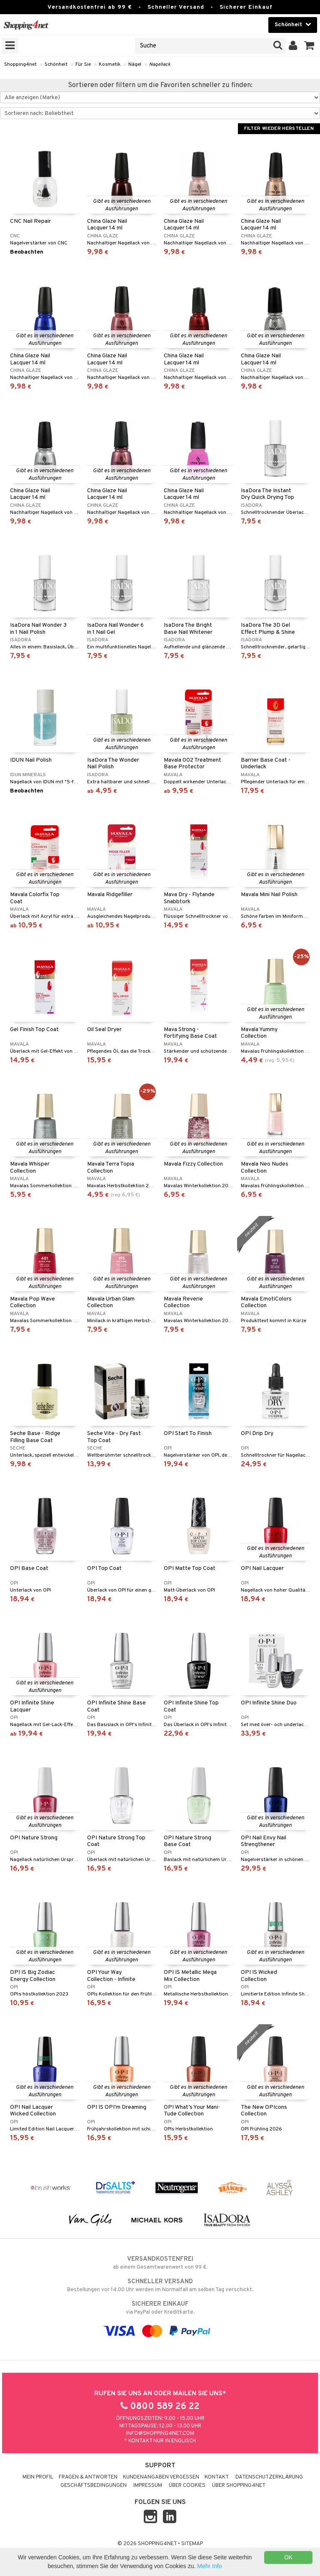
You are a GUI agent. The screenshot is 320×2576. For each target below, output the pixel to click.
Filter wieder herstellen (279, 128)
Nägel (134, 64)
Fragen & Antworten (88, 2477)
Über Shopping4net (238, 2485)
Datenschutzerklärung (269, 2477)
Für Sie (83, 64)
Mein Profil (37, 2477)
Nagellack (159, 64)
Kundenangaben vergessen (161, 2477)
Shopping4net (20, 64)
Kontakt (217, 2477)
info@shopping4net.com (160, 2433)
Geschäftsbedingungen (93, 2485)
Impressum (147, 2485)
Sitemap (192, 2544)
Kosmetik (109, 64)
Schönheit (56, 64)
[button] (309, 46)
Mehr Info (209, 2566)
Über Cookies (187, 2485)
